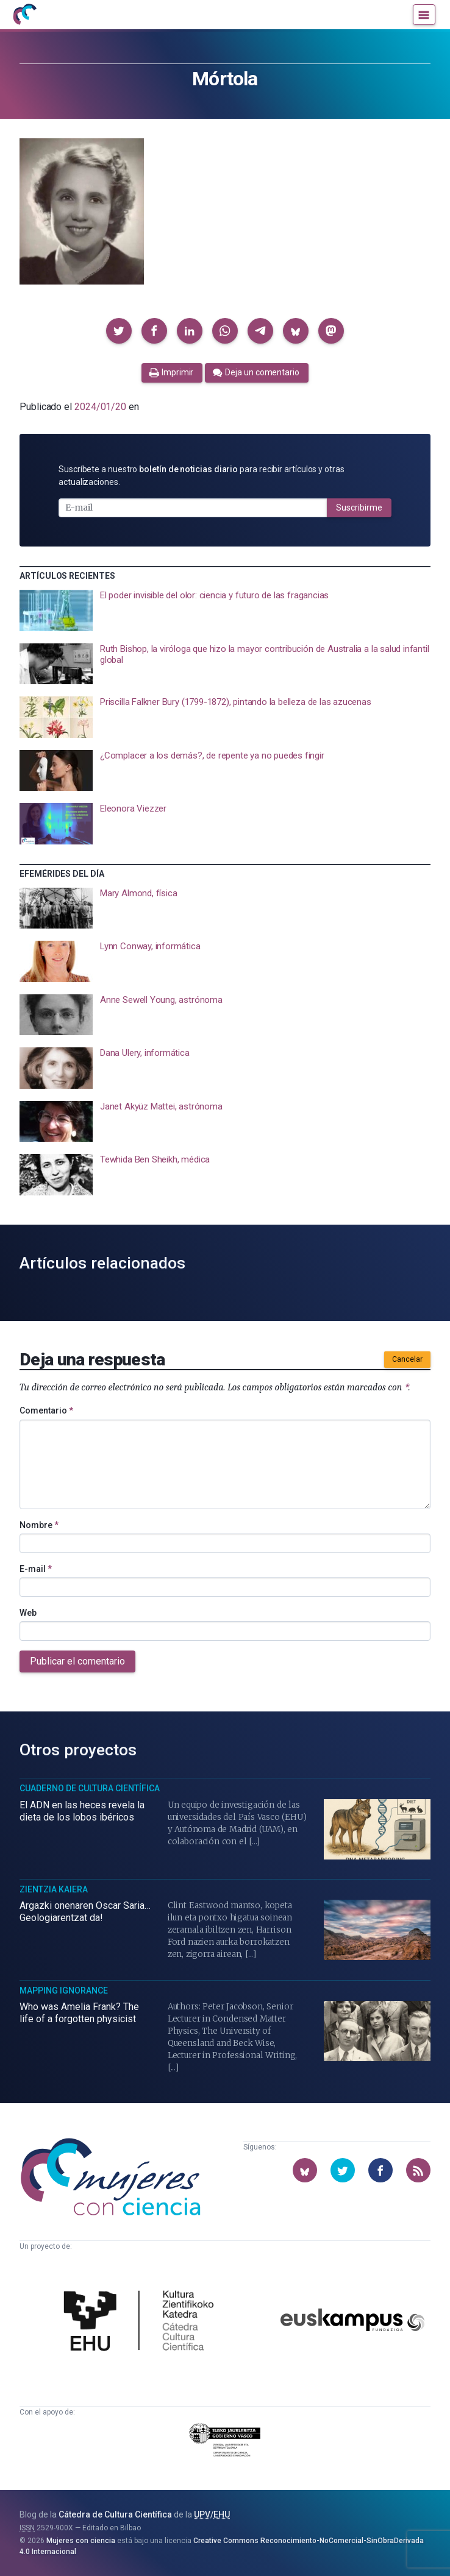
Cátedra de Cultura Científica (115, 2514)
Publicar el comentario (77, 1661)
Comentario (46, 1410)
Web (28, 1613)
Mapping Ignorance (64, 1990)
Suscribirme (359, 507)
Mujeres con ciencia (80, 2540)
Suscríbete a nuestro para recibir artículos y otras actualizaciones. (202, 475)
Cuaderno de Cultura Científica (90, 1788)
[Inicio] (24, 14)
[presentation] (225, 610)
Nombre (39, 1525)
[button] (119, 331)
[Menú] (424, 14)
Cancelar (407, 1359)
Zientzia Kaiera (54, 1889)
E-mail (36, 1569)
